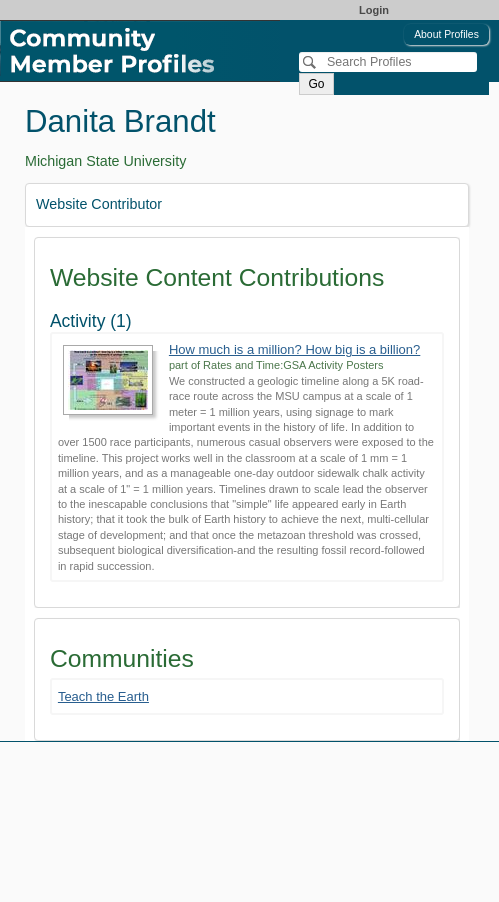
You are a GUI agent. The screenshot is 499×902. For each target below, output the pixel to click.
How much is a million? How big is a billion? (294, 349)
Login (374, 10)
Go (316, 84)
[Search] (388, 62)
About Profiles (446, 34)
